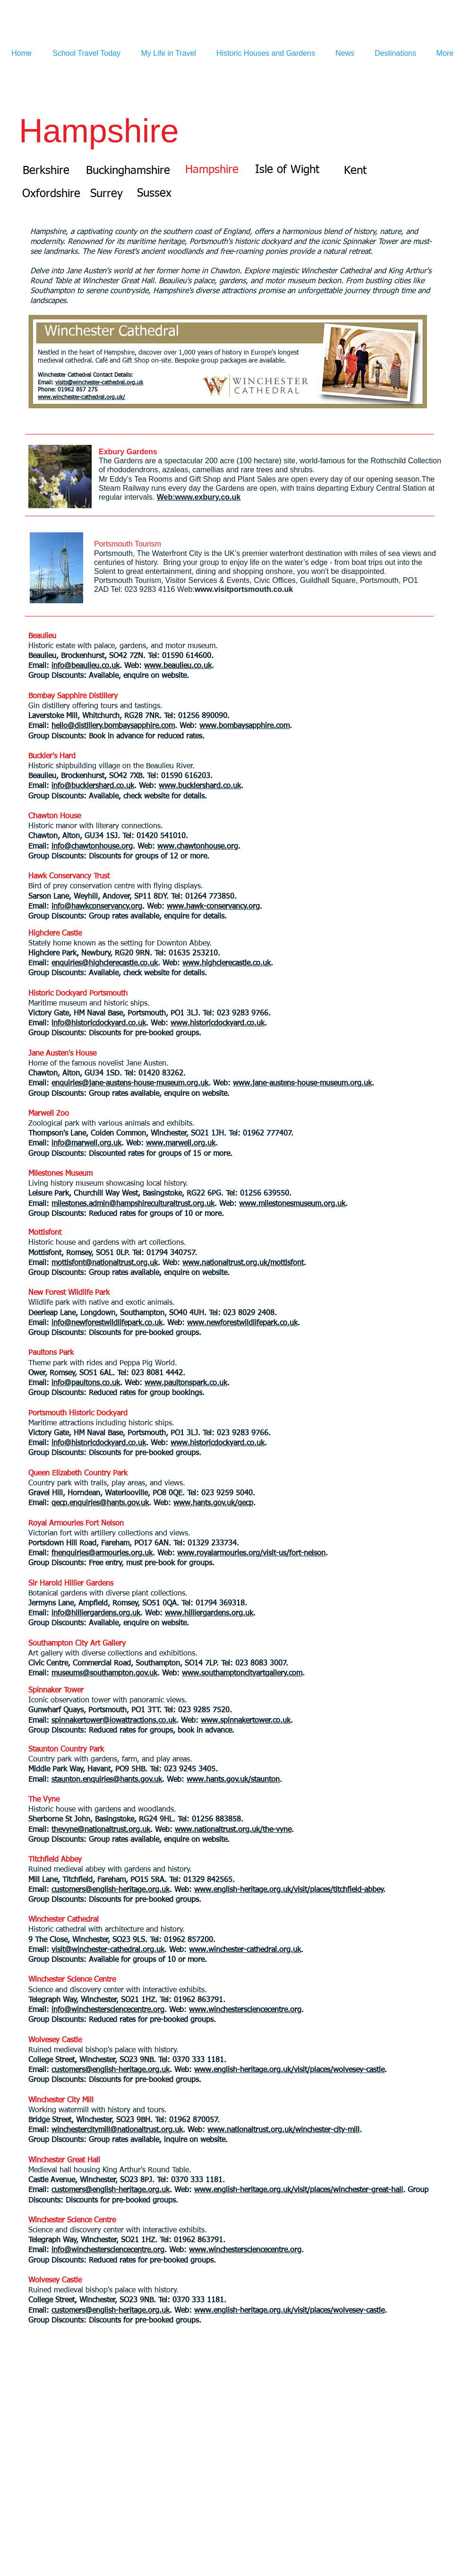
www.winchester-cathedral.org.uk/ (81, 397)
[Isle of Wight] (287, 169)
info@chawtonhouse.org (92, 846)
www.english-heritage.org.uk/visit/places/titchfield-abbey (289, 1890)
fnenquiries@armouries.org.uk (102, 1553)
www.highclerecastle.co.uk (226, 963)
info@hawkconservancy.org (96, 907)
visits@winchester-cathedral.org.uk (99, 383)
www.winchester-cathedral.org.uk (245, 1950)
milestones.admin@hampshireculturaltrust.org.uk (132, 1204)
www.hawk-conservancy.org (213, 907)
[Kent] (355, 170)
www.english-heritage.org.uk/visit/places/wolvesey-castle (289, 2070)
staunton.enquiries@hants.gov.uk (106, 1780)
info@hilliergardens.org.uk (95, 1613)
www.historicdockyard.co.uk (218, 1023)
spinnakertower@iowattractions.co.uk (113, 1721)
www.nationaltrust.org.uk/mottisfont (243, 1263)
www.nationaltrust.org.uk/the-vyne (233, 1830)
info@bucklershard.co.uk (92, 786)
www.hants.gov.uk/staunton (233, 1780)
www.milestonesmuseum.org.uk (292, 1204)
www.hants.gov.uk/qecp (213, 1503)
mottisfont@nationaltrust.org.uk (104, 1263)
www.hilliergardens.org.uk (209, 1613)
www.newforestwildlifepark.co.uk (242, 1323)
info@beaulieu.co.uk (85, 666)
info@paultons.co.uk (85, 1383)
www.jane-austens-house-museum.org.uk (302, 1083)
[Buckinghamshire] (128, 170)
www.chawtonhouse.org (197, 846)
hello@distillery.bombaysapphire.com (113, 726)
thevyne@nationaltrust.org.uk (100, 1830)
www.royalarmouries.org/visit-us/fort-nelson (251, 1553)
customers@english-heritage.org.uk (110, 1890)
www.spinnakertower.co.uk (246, 1721)
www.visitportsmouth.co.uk (244, 589)
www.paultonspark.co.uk (186, 1383)
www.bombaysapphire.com (244, 726)
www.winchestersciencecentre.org (245, 2010)
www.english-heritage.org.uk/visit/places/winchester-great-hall (298, 2190)
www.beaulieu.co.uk (178, 666)
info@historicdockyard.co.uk (98, 1023)
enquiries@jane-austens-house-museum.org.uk (129, 1083)
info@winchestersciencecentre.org (107, 2010)
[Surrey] (106, 193)
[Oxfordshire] (51, 193)
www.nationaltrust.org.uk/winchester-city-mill (283, 2130)
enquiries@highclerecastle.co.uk (104, 963)
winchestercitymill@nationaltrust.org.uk (117, 2130)
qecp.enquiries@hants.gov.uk (100, 1503)
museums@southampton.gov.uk (104, 1673)
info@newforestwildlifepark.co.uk (107, 1323)
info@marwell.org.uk (86, 1143)
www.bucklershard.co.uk (200, 786)
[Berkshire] (46, 170)
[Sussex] (154, 193)
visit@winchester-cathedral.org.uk (107, 1950)
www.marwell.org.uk (180, 1143)
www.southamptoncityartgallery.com (242, 1673)
